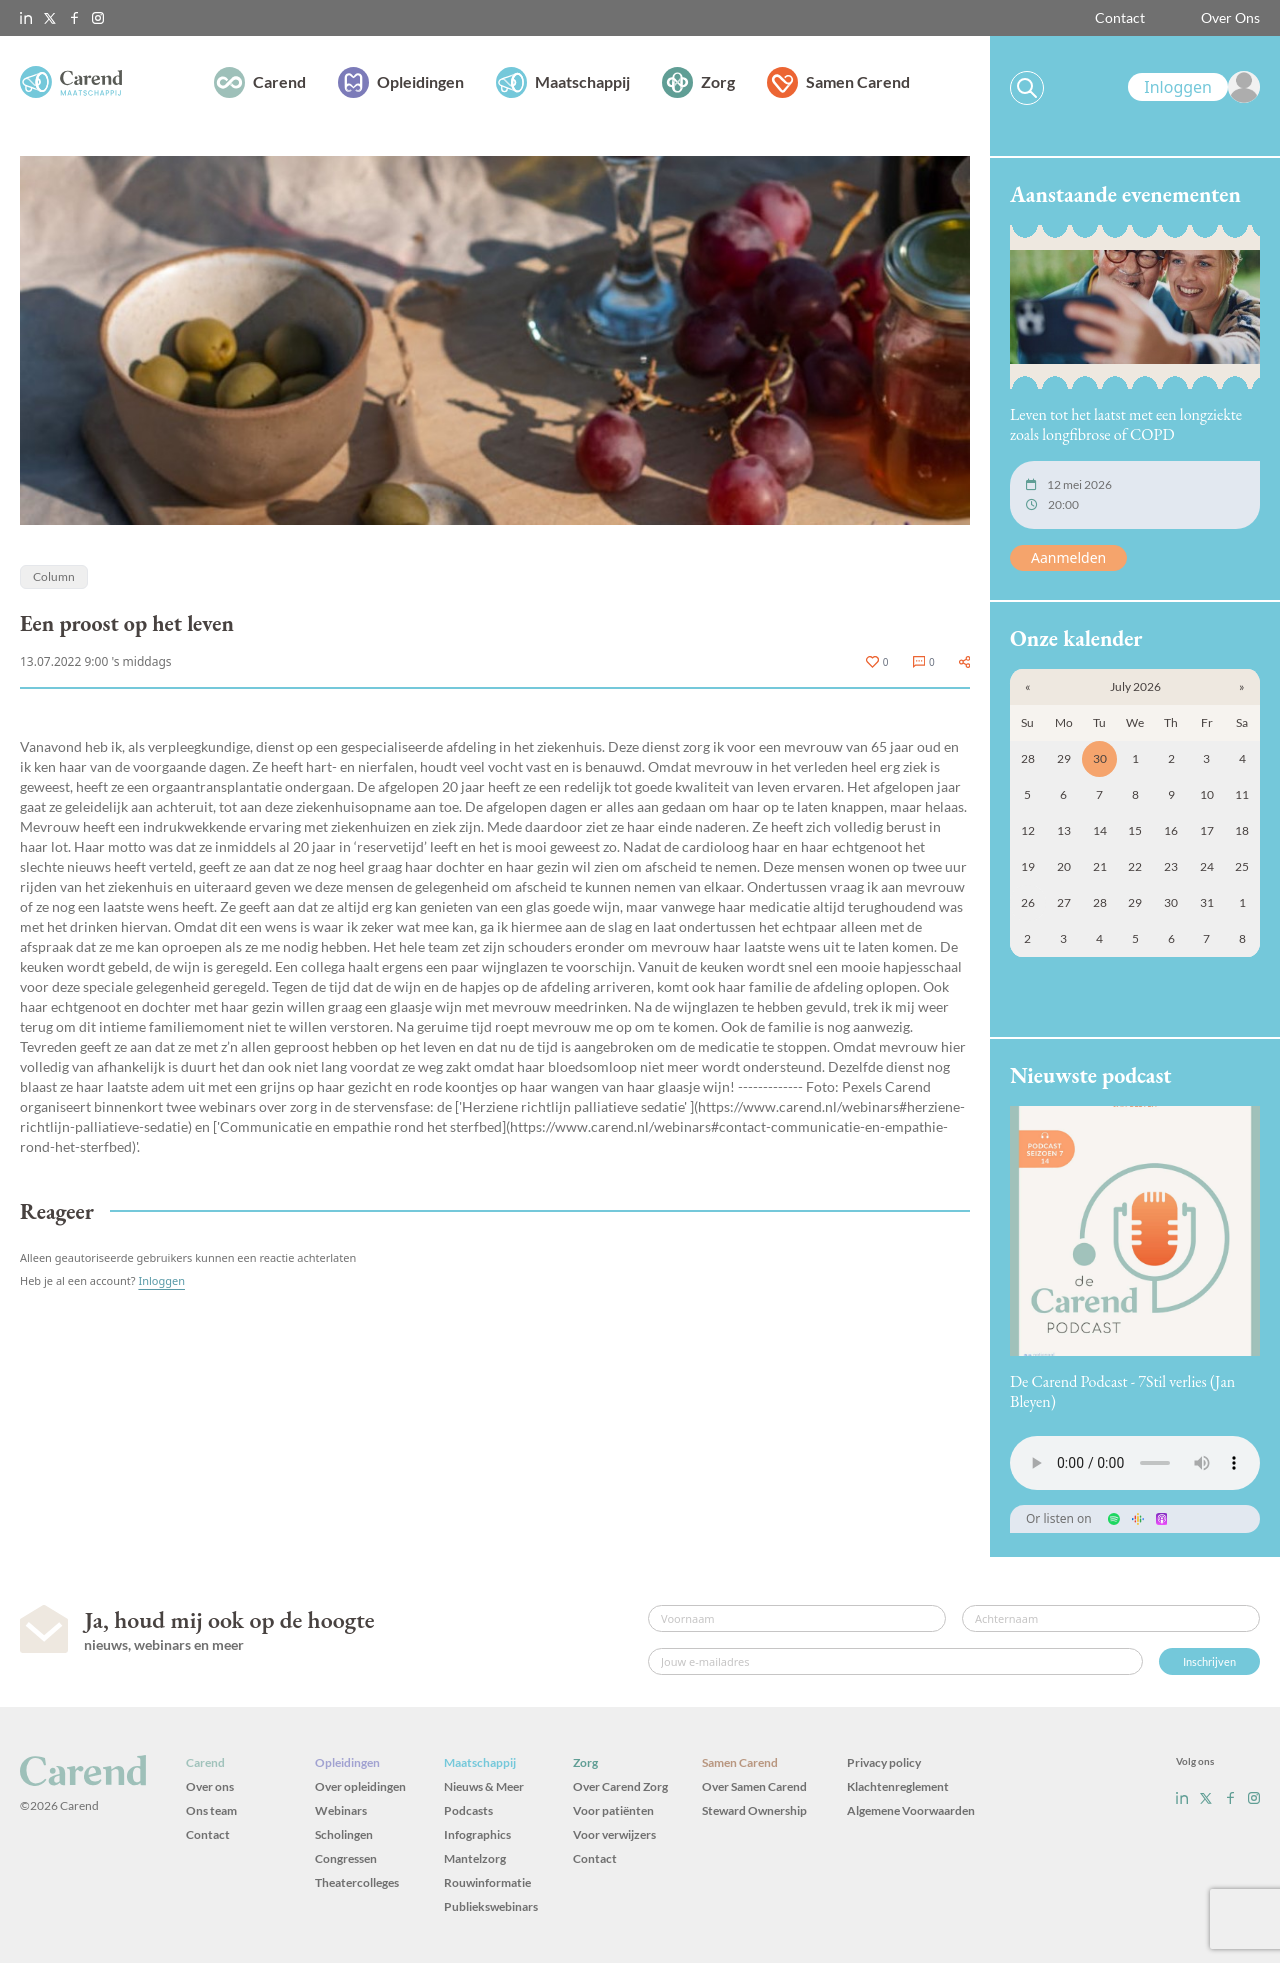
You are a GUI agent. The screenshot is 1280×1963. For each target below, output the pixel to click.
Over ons (210, 1786)
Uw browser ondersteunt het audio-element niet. (1135, 1463)
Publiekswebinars (491, 1906)
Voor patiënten (613, 1810)
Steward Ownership (754, 1810)
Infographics (477, 1834)
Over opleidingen (360, 1786)
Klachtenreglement (898, 1786)
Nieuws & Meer (484, 1786)
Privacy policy (884, 1762)
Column (54, 576)
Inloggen (161, 1280)
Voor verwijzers (614, 1834)
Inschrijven (1209, 1661)
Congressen (346, 1858)
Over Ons (1230, 17)
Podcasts (468, 1810)
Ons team (211, 1810)
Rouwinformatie (487, 1882)
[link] (1194, 87)
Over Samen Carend (754, 1786)
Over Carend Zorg (620, 1786)
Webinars (341, 1810)
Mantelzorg (475, 1858)
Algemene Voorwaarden (911, 1810)
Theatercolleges (357, 1882)
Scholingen (344, 1834)
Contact (1120, 17)
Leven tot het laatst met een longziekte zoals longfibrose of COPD (1126, 424)
